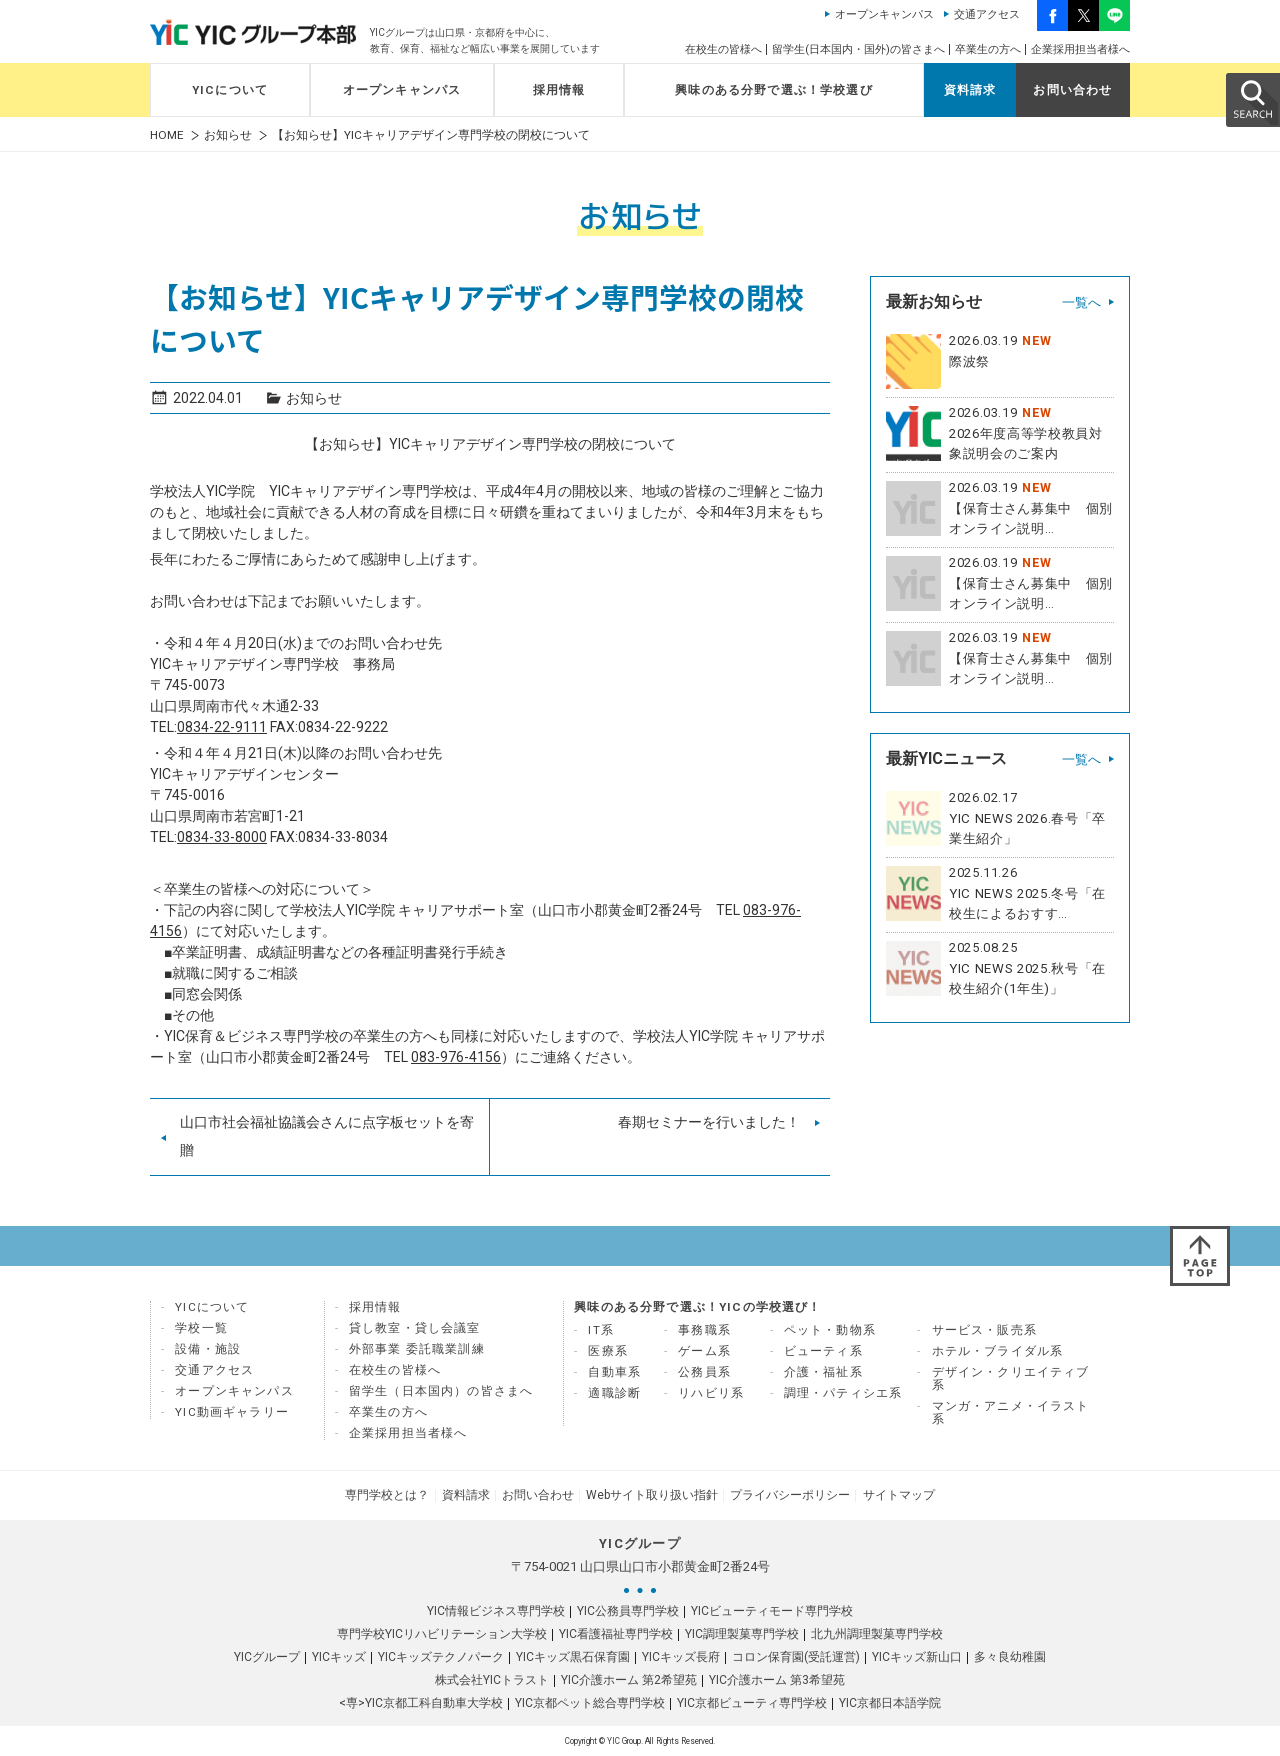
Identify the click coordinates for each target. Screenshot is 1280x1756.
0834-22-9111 (222, 727)
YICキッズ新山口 (917, 1657)
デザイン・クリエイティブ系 (1011, 1378)
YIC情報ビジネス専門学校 (496, 1611)
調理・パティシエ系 (843, 1393)
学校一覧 (201, 1328)
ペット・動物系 (830, 1330)
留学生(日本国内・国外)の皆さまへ (858, 49)
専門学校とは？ (388, 1495)
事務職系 (704, 1330)
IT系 (601, 1330)
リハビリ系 (711, 1393)
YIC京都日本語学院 (890, 1703)
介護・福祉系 (823, 1372)
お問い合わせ (1072, 90)
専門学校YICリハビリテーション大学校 (442, 1634)
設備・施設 (208, 1349)
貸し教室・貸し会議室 (415, 1328)
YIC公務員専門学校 (628, 1611)
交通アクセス (987, 14)
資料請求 (970, 90)
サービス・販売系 (984, 1330)
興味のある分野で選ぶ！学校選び (774, 90)
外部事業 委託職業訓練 (417, 1349)
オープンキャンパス (884, 14)
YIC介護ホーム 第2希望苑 (629, 1680)
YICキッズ (339, 1657)
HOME (167, 135)
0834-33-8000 (222, 837)
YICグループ (267, 1657)
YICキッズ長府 (681, 1657)
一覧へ (1081, 302)
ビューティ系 (823, 1351)
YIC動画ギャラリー (232, 1412)
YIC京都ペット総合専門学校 (590, 1703)
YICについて (230, 90)
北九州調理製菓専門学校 (877, 1634)
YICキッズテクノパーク (441, 1657)
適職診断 (614, 1393)
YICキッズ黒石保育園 (573, 1657)
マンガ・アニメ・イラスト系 (1011, 1412)
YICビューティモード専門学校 (772, 1611)
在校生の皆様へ (723, 49)
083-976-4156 (456, 1057)
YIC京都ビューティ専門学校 (752, 1703)
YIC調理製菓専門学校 (742, 1634)
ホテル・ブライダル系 (998, 1351)
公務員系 (704, 1372)
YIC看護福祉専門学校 (616, 1634)
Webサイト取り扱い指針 (652, 1495)
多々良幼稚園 (1010, 1657)
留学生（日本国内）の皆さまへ (441, 1391)
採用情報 (559, 90)
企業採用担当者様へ (1080, 49)
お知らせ (228, 135)
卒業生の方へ (988, 49)
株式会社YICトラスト (492, 1680)
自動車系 (614, 1372)
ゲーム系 (704, 1351)
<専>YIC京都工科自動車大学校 (421, 1703)
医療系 (608, 1351)
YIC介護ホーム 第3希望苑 (777, 1680)
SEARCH (1252, 99)
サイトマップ (898, 1495)
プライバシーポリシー (790, 1495)
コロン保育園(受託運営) (796, 1657)
